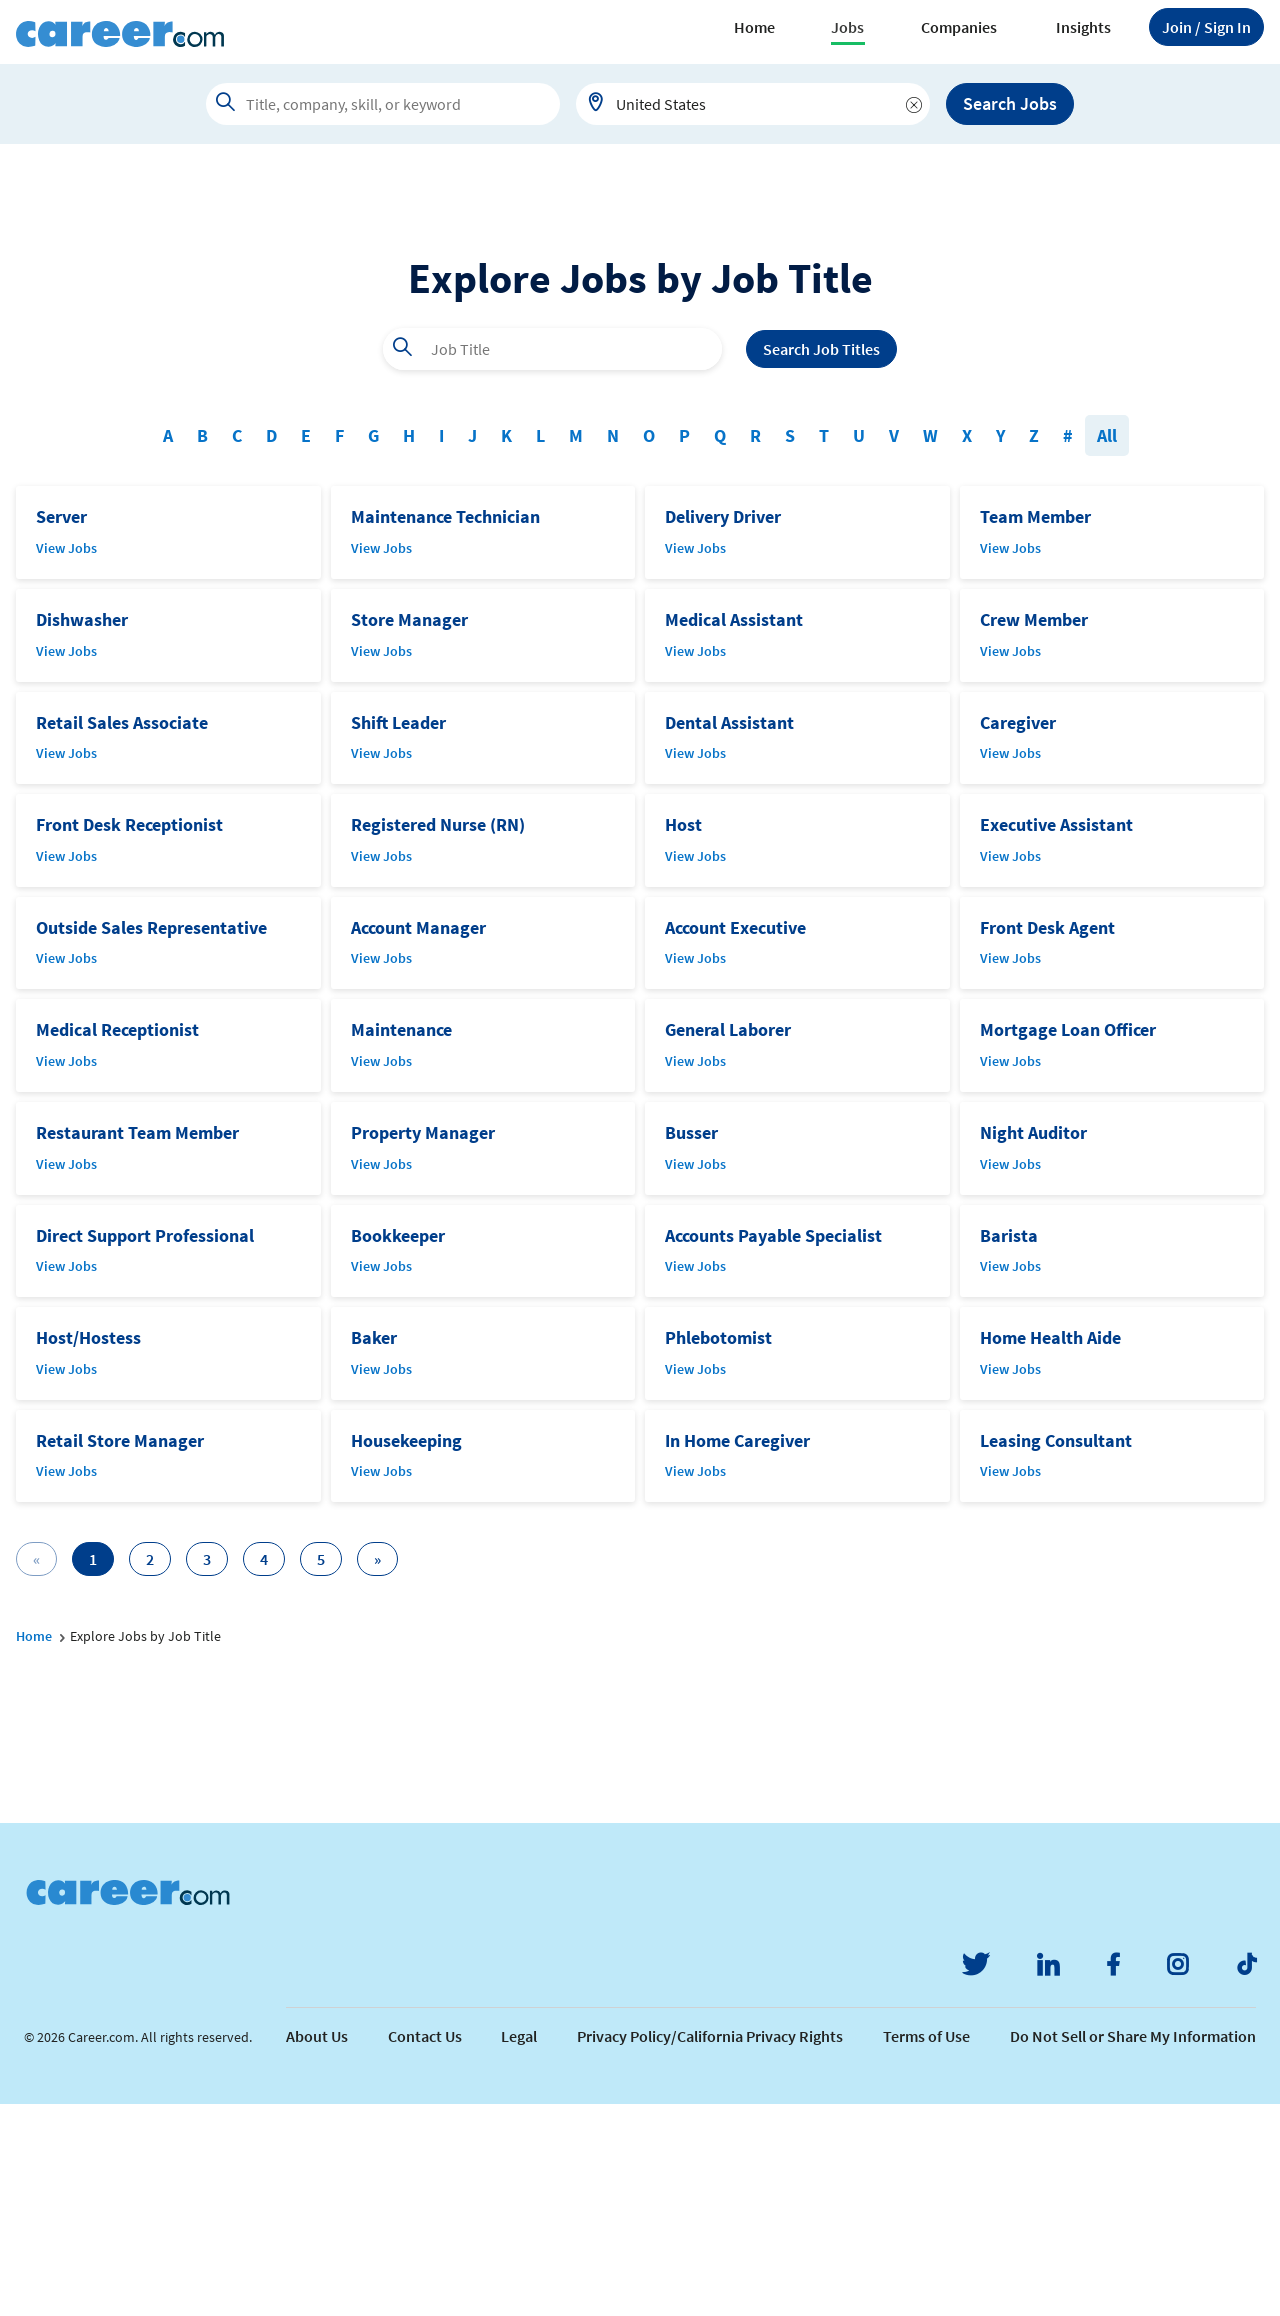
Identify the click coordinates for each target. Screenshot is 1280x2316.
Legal (519, 2248)
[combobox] (753, 104)
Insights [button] (1083, 27)
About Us (317, 2248)
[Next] (377, 1771)
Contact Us (425, 2248)
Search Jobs (1010, 103)
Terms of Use (926, 2248)
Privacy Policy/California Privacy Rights (710, 2248)
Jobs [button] (847, 27)
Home (754, 27)
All (1107, 647)
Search (821, 561)
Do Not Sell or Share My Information (1133, 2248)
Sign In (1206, 27)
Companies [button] (959, 27)
